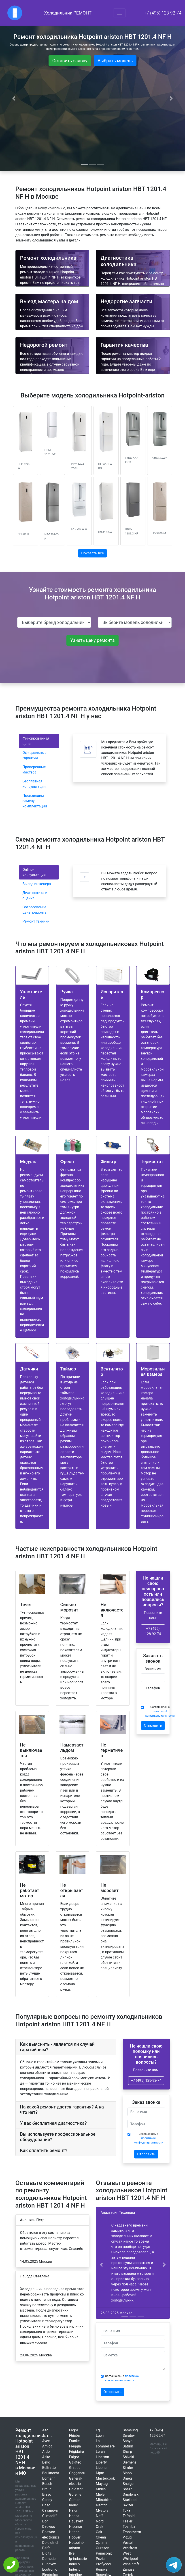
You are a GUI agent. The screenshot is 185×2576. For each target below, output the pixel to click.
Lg (98, 2430)
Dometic (49, 2559)
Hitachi (74, 2532)
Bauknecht (50, 2473)
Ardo (46, 2451)
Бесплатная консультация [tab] (34, 784)
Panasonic (104, 2553)
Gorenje (75, 2494)
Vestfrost (130, 2548)
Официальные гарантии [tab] (35, 755)
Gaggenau (77, 2473)
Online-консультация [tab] (34, 872)
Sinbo (127, 2473)
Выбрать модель (115, 60)
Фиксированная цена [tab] (36, 741)
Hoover (75, 2537)
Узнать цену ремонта (92, 640)
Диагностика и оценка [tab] (35, 895)
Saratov (129, 2435)
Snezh (128, 2489)
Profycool (103, 2564)
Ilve (71, 2553)
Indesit (74, 2569)
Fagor (73, 2430)
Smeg (127, 2478)
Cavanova (50, 2510)
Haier (73, 2510)
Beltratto (49, 2468)
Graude (75, 2468)
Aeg (45, 2430)
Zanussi (129, 2569)
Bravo (46, 2494)
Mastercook (105, 2478)
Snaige (128, 2484)
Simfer (128, 2468)
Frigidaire (76, 2451)
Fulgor (74, 2457)
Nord (100, 2521)
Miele (100, 2494)
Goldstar (76, 2489)
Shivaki (128, 2457)
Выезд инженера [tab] (37, 884)
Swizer (128, 2505)
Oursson (102, 2548)
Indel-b (74, 2564)
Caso (46, 2505)
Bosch (47, 2484)
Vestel (128, 2543)
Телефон (153, 1688)
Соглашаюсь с (160, 1711)
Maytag (102, 2484)
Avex (46, 2441)
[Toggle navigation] (119, 12)
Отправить (153, 1725)
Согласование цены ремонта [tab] (35, 910)
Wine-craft (131, 2564)
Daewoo (48, 2526)
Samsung (130, 2430)
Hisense (75, 2526)
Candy (47, 2500)
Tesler (127, 2521)
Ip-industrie (78, 2559)
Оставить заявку (69, 60)
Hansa (74, 2516)
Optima (102, 2543)
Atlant (47, 2435)
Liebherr (102, 2468)
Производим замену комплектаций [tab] (35, 800)
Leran (100, 2451)
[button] (101, 2264)
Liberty (101, 2462)
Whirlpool (130, 2559)
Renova (102, 2569)
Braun (46, 2489)
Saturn (128, 2446)
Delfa (46, 2548)
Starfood (130, 2500)
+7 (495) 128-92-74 (162, 13)
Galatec (75, 2462)
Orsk (99, 2526)
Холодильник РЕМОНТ (67, 13)
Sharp (127, 2451)
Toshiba (129, 2526)
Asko (46, 2457)
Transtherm (132, 2532)
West (127, 2553)
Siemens (129, 2462)
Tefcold (129, 2516)
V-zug (127, 2537)
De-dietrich (51, 2543)
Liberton (102, 2457)
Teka (126, 2510)
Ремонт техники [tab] (36, 921)
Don (45, 2521)
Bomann (49, 2478)
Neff (99, 2516)
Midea (101, 2489)
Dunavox (49, 2564)
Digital (47, 2553)
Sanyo (128, 2441)
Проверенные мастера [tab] (34, 769)
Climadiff (49, 2516)
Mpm (100, 2473)
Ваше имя (153, 1669)
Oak (99, 2532)
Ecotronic (49, 2569)
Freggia (75, 2446)
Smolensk (130, 2494)
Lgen (100, 2435)
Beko (46, 2462)
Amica (47, 2446)
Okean (101, 2537)
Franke (74, 2441)
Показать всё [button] (92, 553)
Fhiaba (74, 2435)
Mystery (102, 2510)
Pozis (100, 2559)
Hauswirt (76, 2521)
